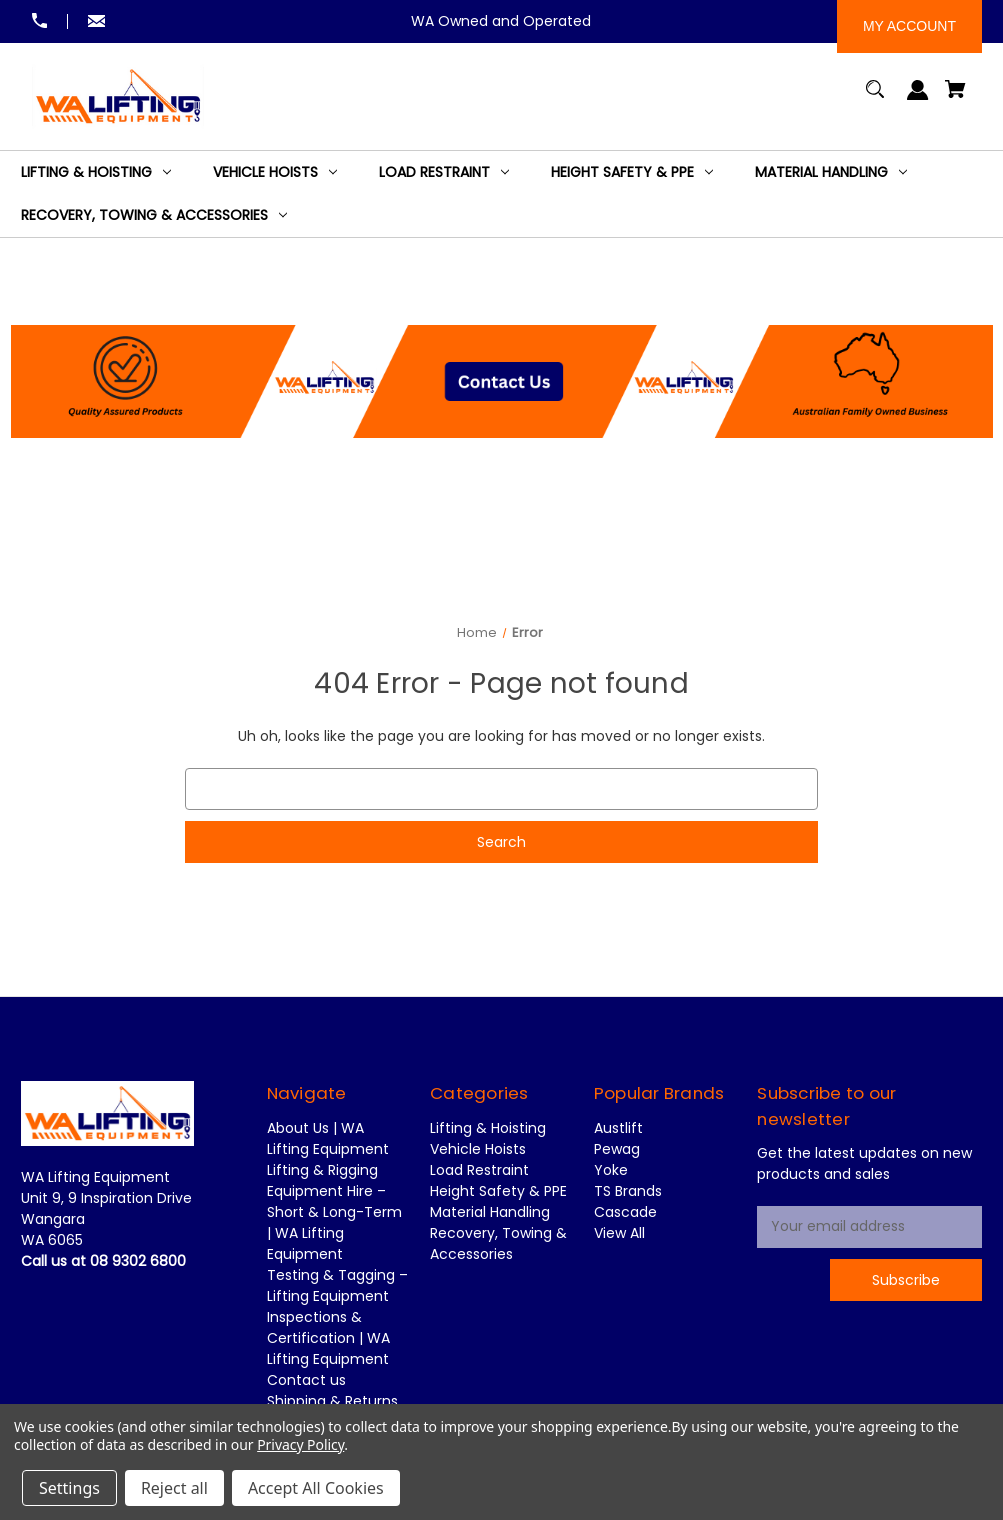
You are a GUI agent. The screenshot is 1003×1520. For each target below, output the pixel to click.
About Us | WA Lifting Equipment (328, 1138)
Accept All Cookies (316, 1488)
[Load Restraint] (444, 172)
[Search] (875, 98)
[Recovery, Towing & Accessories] (154, 215)
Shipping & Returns (332, 1401)
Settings (69, 1488)
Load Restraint (479, 1170)
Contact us (306, 1380)
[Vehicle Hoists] (275, 172)
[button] (502, 363)
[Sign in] (918, 99)
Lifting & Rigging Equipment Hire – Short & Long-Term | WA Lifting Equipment (334, 1212)
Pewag (617, 1149)
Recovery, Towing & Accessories (498, 1243)
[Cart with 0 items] (956, 98)
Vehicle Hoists (478, 1149)
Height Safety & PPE (498, 1191)
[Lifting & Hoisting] (96, 172)
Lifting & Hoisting (488, 1128)
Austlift (618, 1128)
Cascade (625, 1212)
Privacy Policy (300, 1444)
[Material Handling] (831, 172)
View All (619, 1233)
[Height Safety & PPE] (632, 172)
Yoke (611, 1170)
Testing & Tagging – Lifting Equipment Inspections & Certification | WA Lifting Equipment (337, 1317)
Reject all (174, 1488)
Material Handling (490, 1212)
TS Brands (628, 1191)
